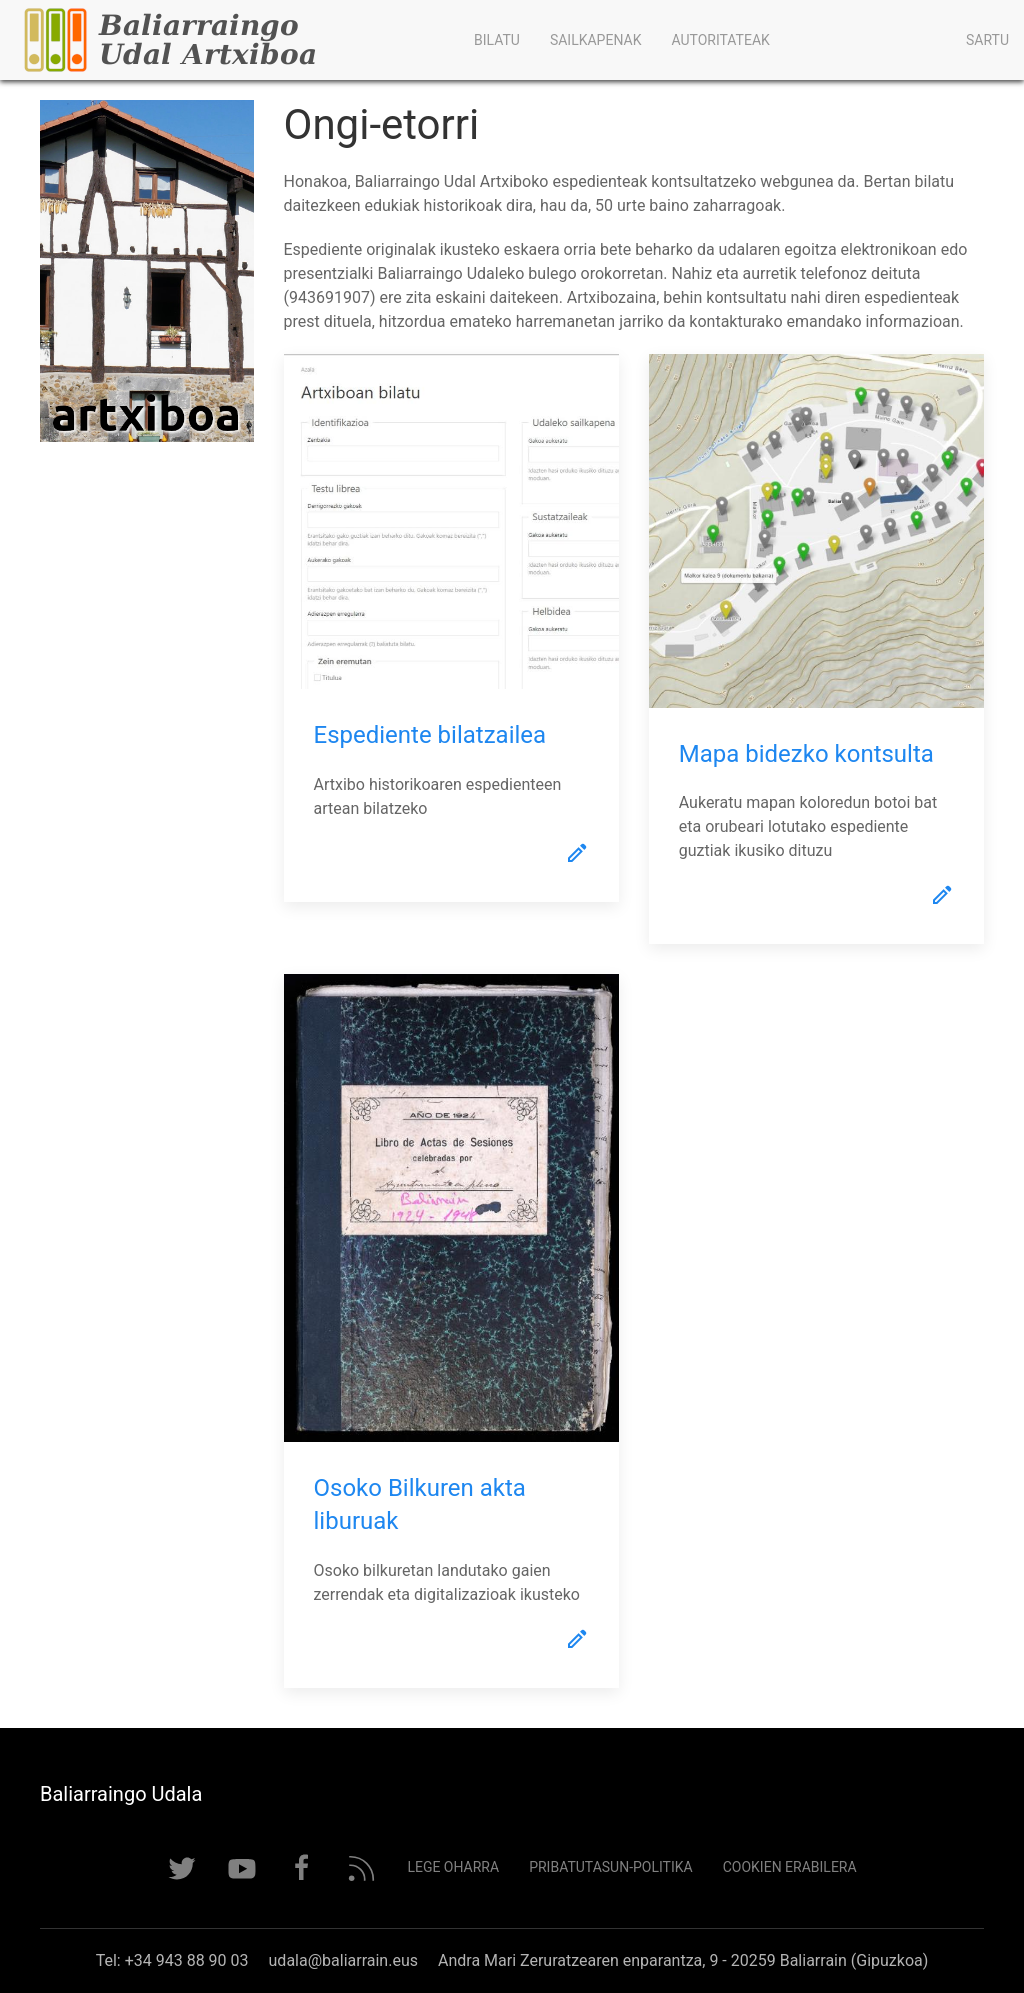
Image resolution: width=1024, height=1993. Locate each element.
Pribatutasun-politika (611, 1867)
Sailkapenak (596, 40)
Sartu (987, 40)
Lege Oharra (453, 1867)
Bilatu (497, 40)
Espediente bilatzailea (430, 735)
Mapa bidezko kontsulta (806, 754)
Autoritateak (720, 40)
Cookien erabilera (790, 1867)
